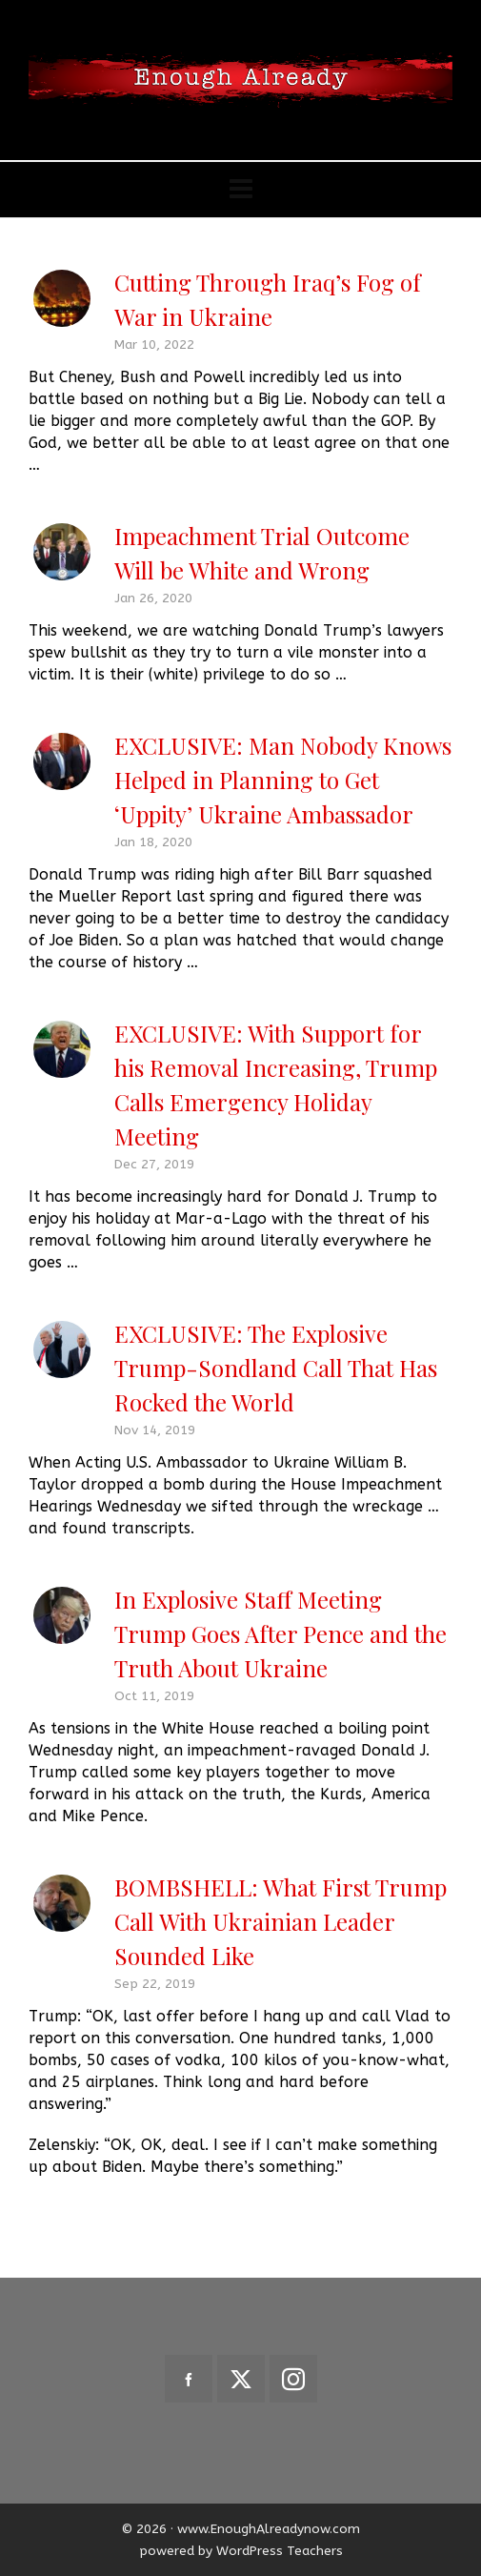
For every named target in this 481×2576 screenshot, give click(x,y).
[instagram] (293, 2379)
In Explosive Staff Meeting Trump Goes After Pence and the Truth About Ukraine (280, 1633)
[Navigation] (240, 190)
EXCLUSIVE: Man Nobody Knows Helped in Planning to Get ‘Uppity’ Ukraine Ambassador (282, 779)
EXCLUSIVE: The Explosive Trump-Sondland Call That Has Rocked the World (275, 1367)
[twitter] (241, 2379)
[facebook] (188, 2379)
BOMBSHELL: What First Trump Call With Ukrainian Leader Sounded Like (280, 1921)
